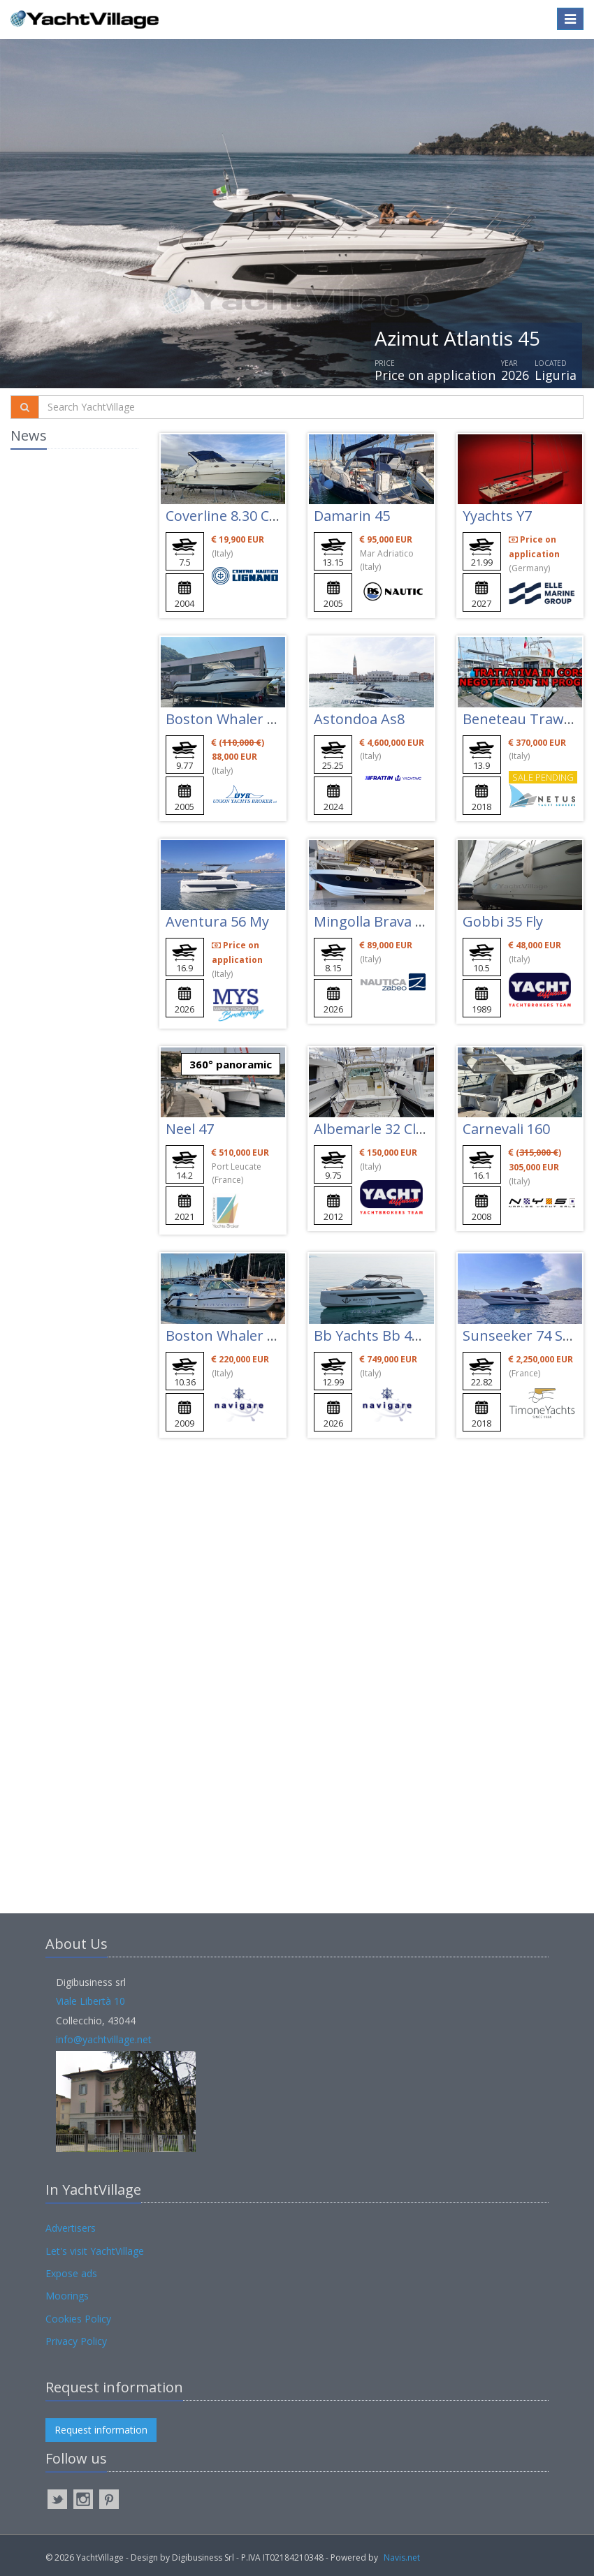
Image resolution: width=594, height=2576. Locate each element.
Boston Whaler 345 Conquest (261, 1335)
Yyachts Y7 (497, 515)
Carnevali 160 (506, 1128)
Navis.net (402, 2557)
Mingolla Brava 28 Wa (384, 921)
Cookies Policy (78, 2318)
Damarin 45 (352, 515)
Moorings (67, 2295)
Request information (101, 2429)
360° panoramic (230, 1064)
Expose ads (71, 2273)
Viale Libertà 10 (90, 2001)
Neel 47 (190, 1128)
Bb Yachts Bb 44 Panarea (395, 1335)
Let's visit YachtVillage (94, 2251)
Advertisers (70, 2228)
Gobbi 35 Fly (503, 921)
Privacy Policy (76, 2341)
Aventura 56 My (217, 921)
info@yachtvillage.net (104, 2039)
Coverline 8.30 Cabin (232, 515)
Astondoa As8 (359, 718)
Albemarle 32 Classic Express (408, 1128)
